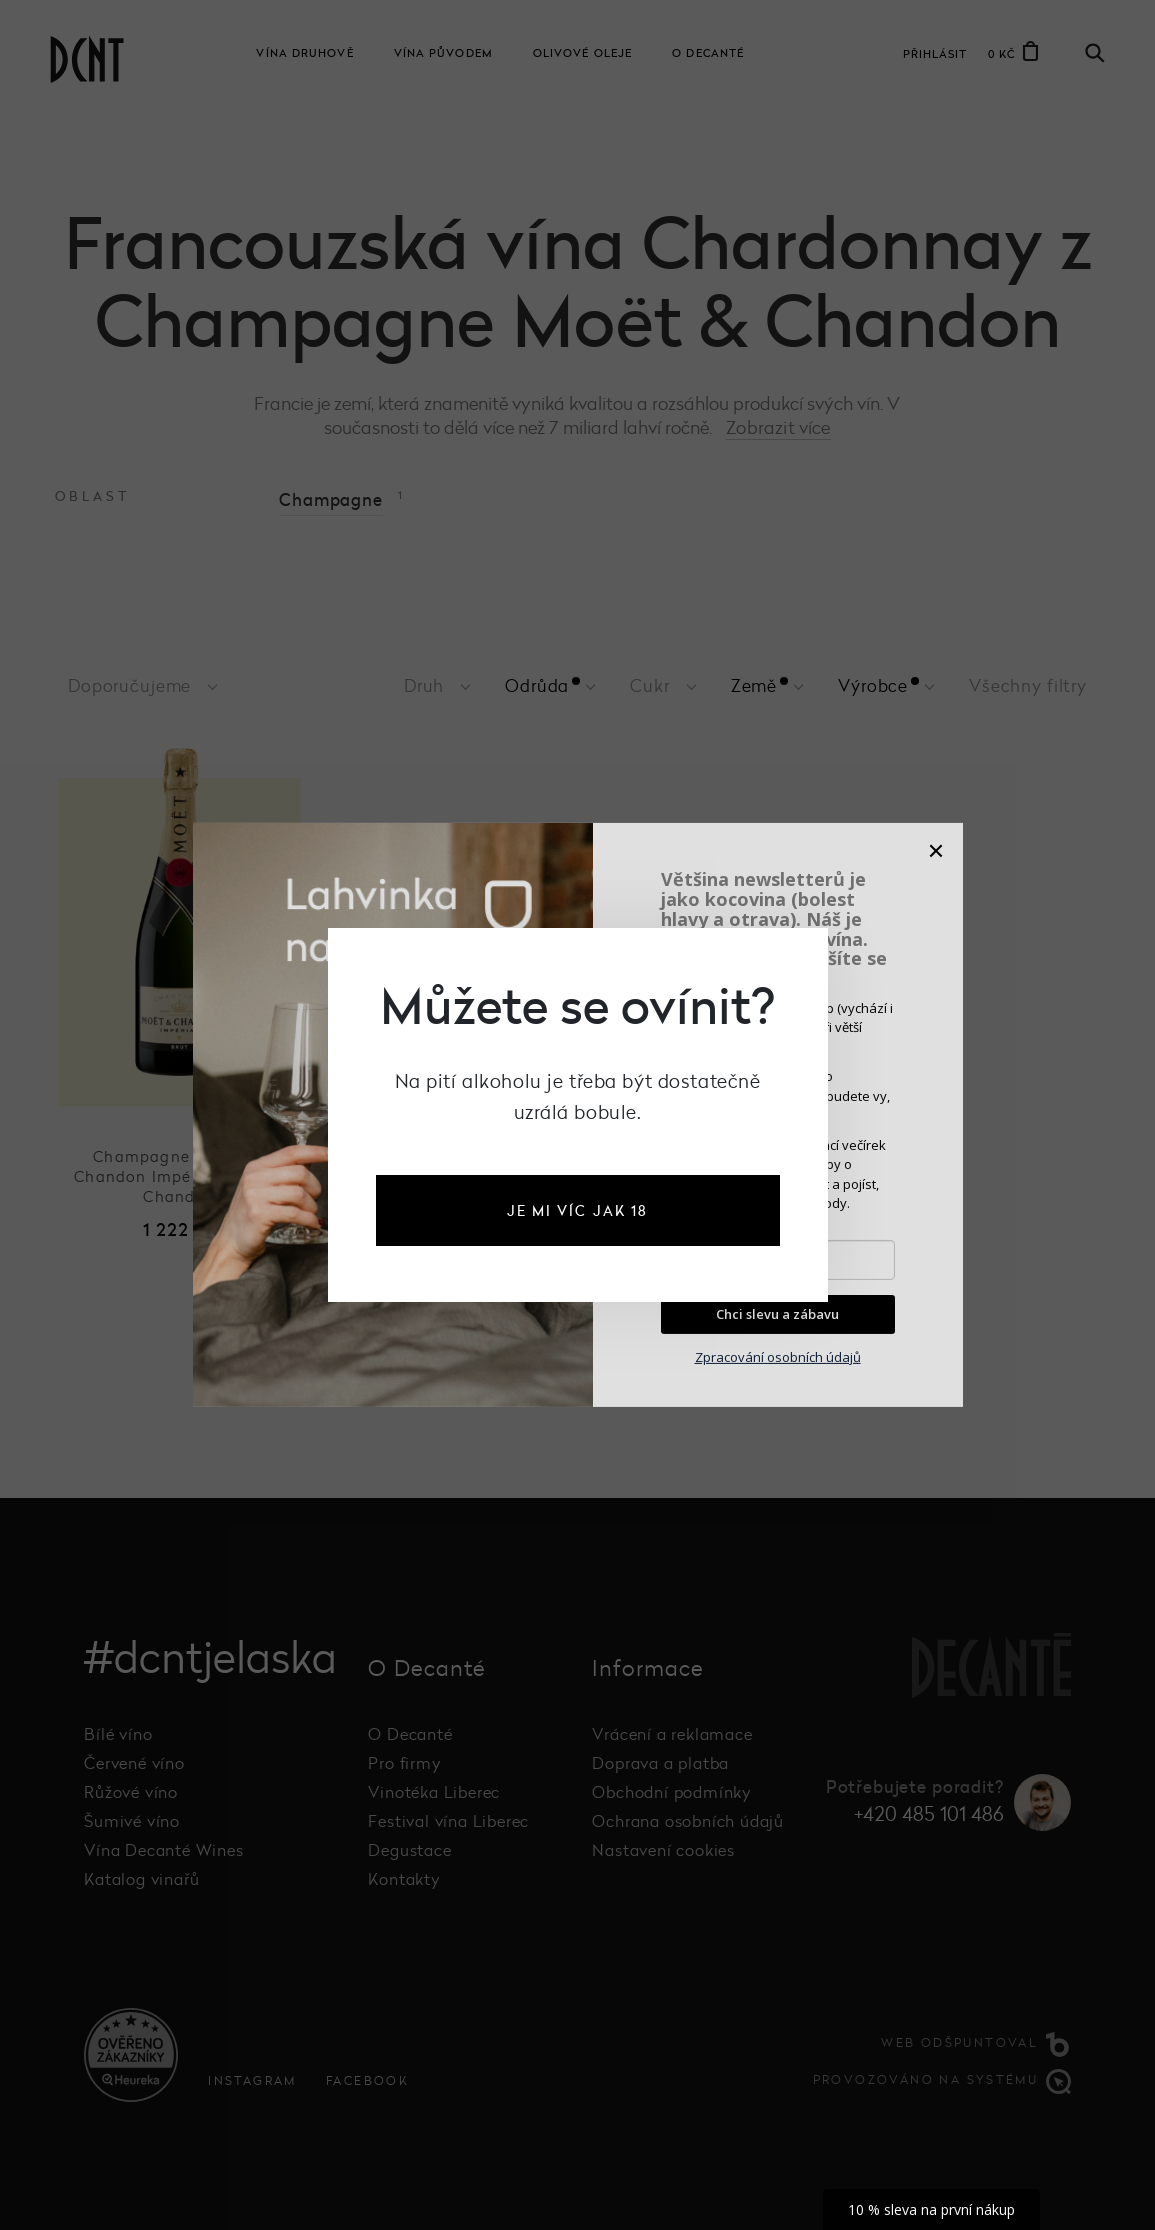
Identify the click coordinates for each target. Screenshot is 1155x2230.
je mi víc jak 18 (578, 1210)
